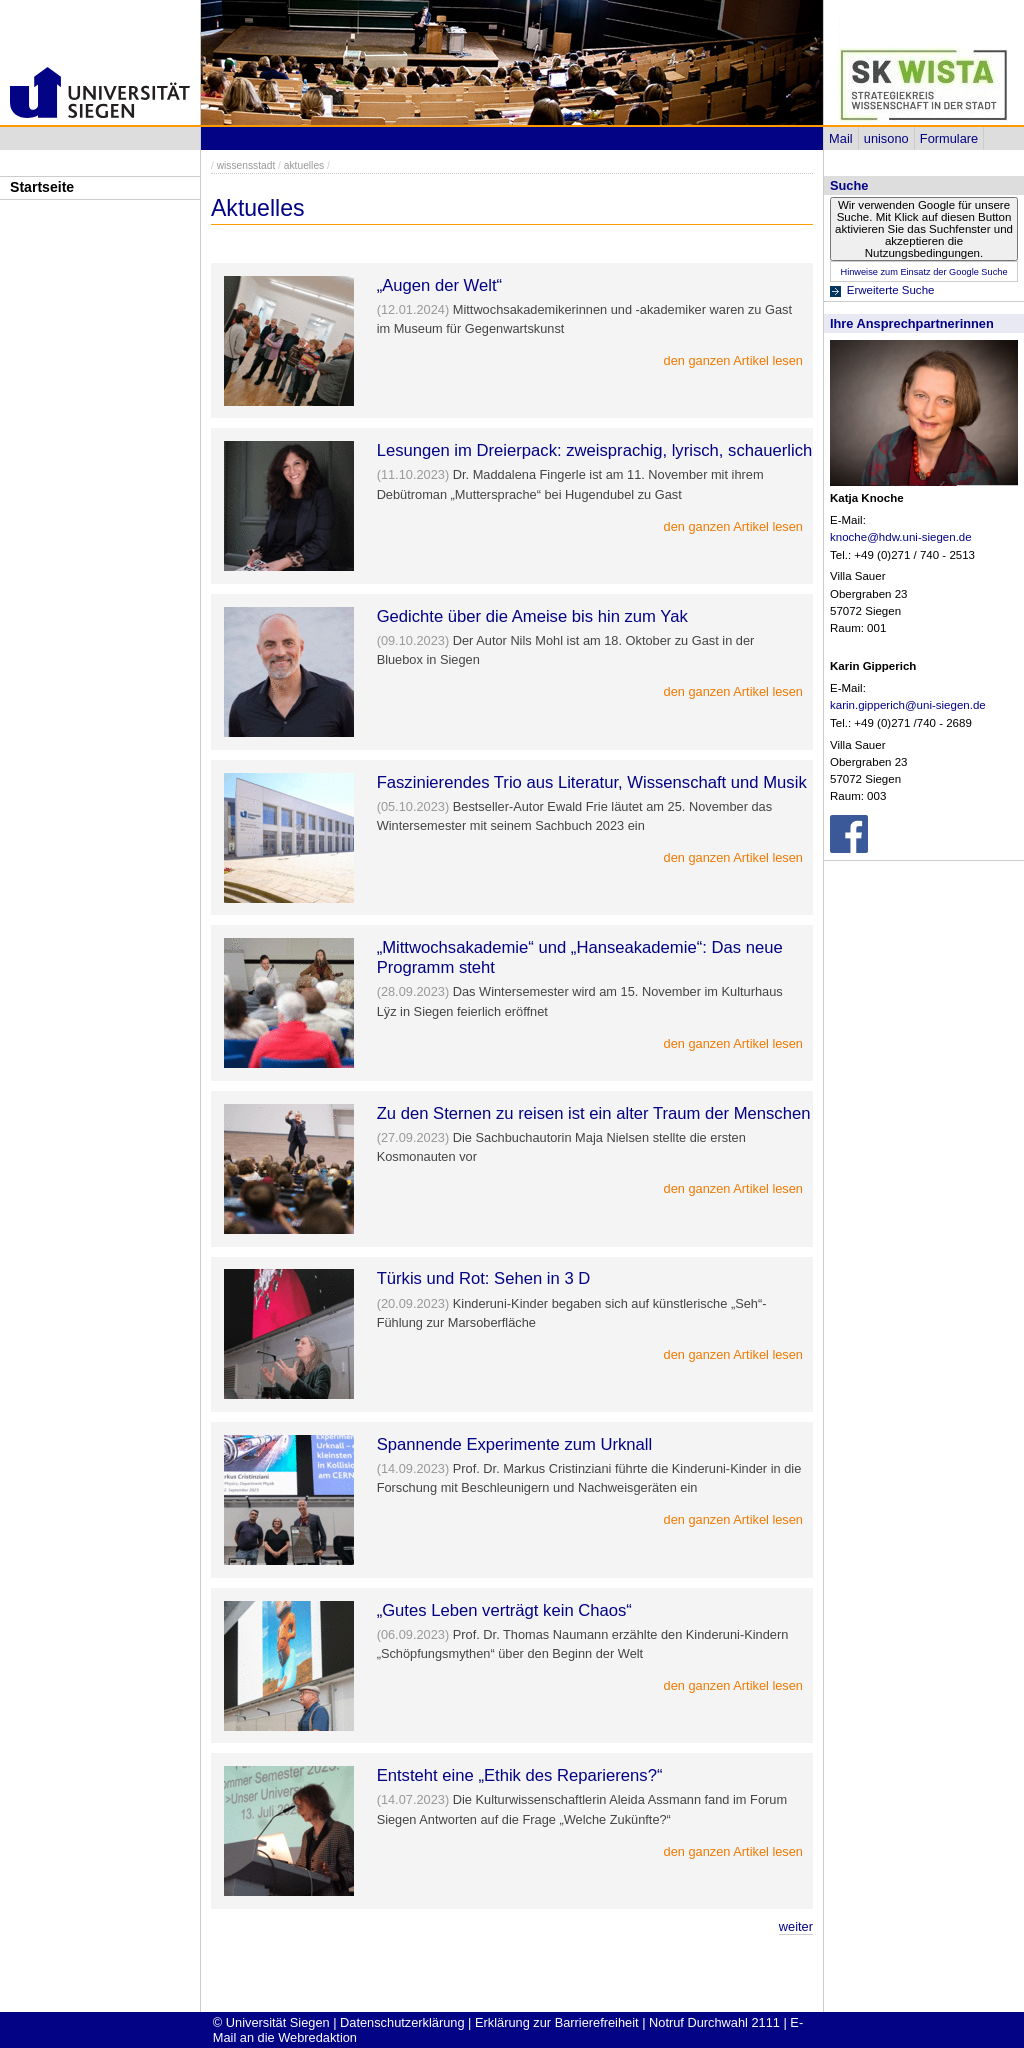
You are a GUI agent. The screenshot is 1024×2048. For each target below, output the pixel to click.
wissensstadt (246, 165)
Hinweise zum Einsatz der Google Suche (923, 272)
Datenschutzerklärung (402, 2022)
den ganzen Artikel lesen (733, 360)
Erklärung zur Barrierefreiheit (557, 2022)
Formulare (949, 138)
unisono (886, 138)
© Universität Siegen (271, 2022)
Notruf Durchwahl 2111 (714, 2022)
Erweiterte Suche (891, 290)
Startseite (42, 187)
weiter (796, 1926)
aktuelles (304, 165)
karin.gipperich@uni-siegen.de (908, 705)
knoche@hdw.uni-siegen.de (901, 537)
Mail (840, 138)
